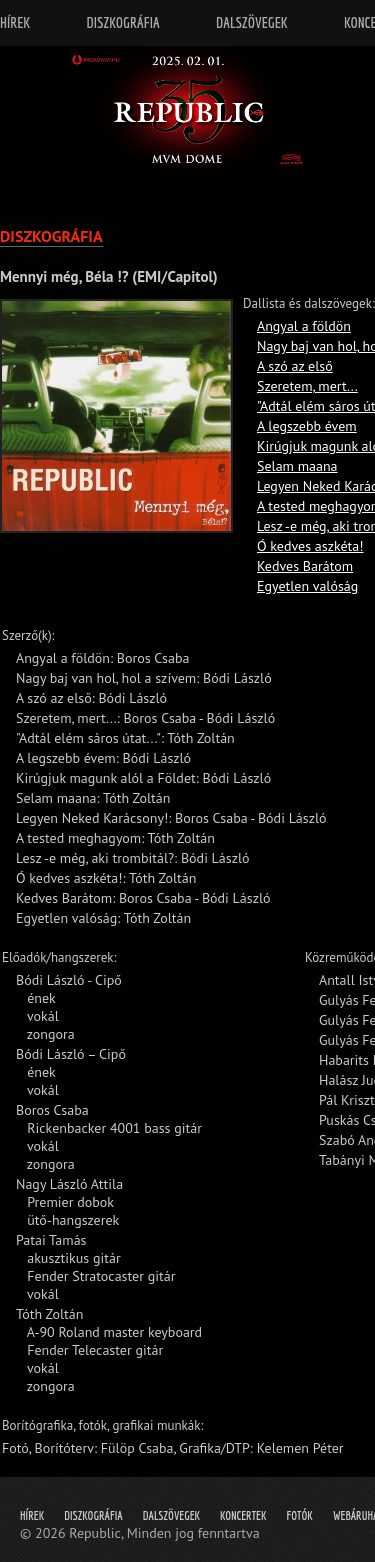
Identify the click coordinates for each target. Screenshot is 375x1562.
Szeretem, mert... (307, 386)
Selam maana (297, 466)
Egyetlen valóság (307, 586)
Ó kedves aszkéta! (310, 546)
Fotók (300, 1515)
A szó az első (295, 366)
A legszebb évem (307, 426)
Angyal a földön (304, 326)
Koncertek (243, 1515)
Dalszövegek (171, 1515)
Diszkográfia (93, 1515)
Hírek (32, 1515)
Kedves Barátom (305, 566)
